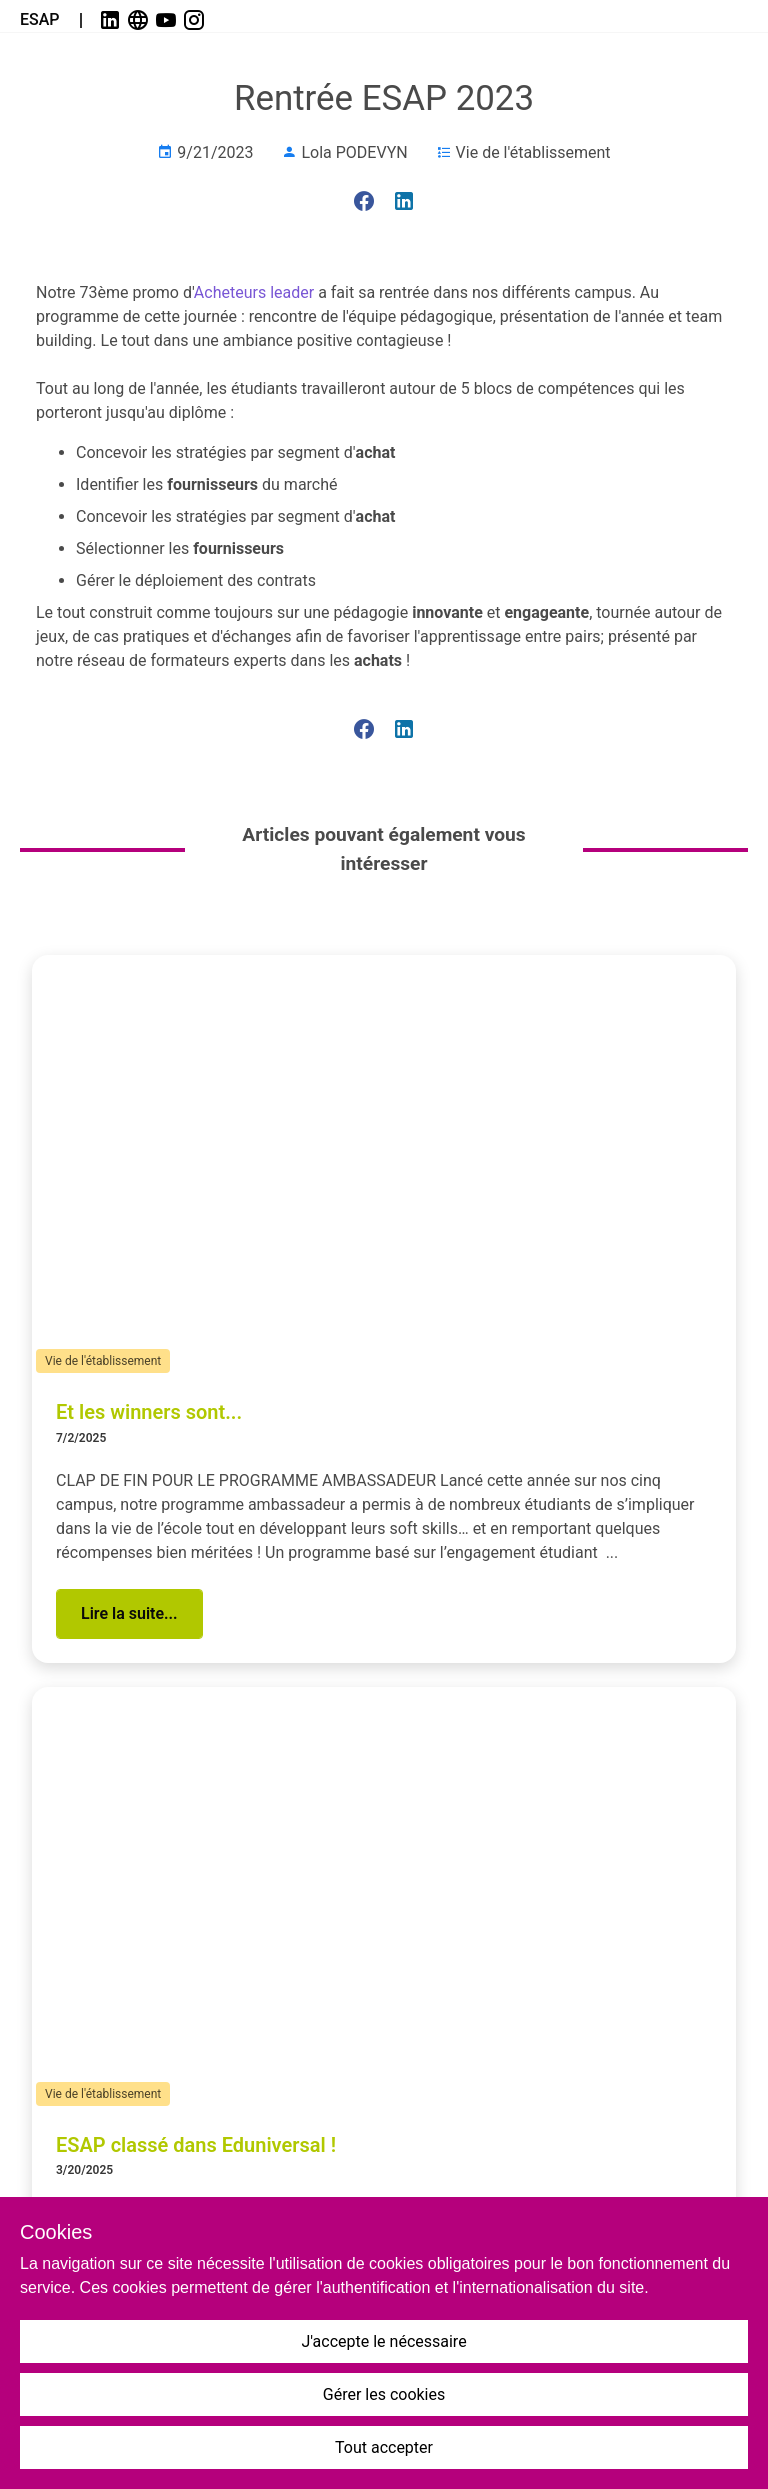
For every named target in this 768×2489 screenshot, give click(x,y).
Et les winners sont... (149, 1412)
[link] (112, 20)
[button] (129, 1614)
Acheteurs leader (254, 292)
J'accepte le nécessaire (383, 2341)
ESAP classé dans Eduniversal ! (196, 2145)
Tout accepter (384, 2447)
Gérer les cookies (384, 2394)
